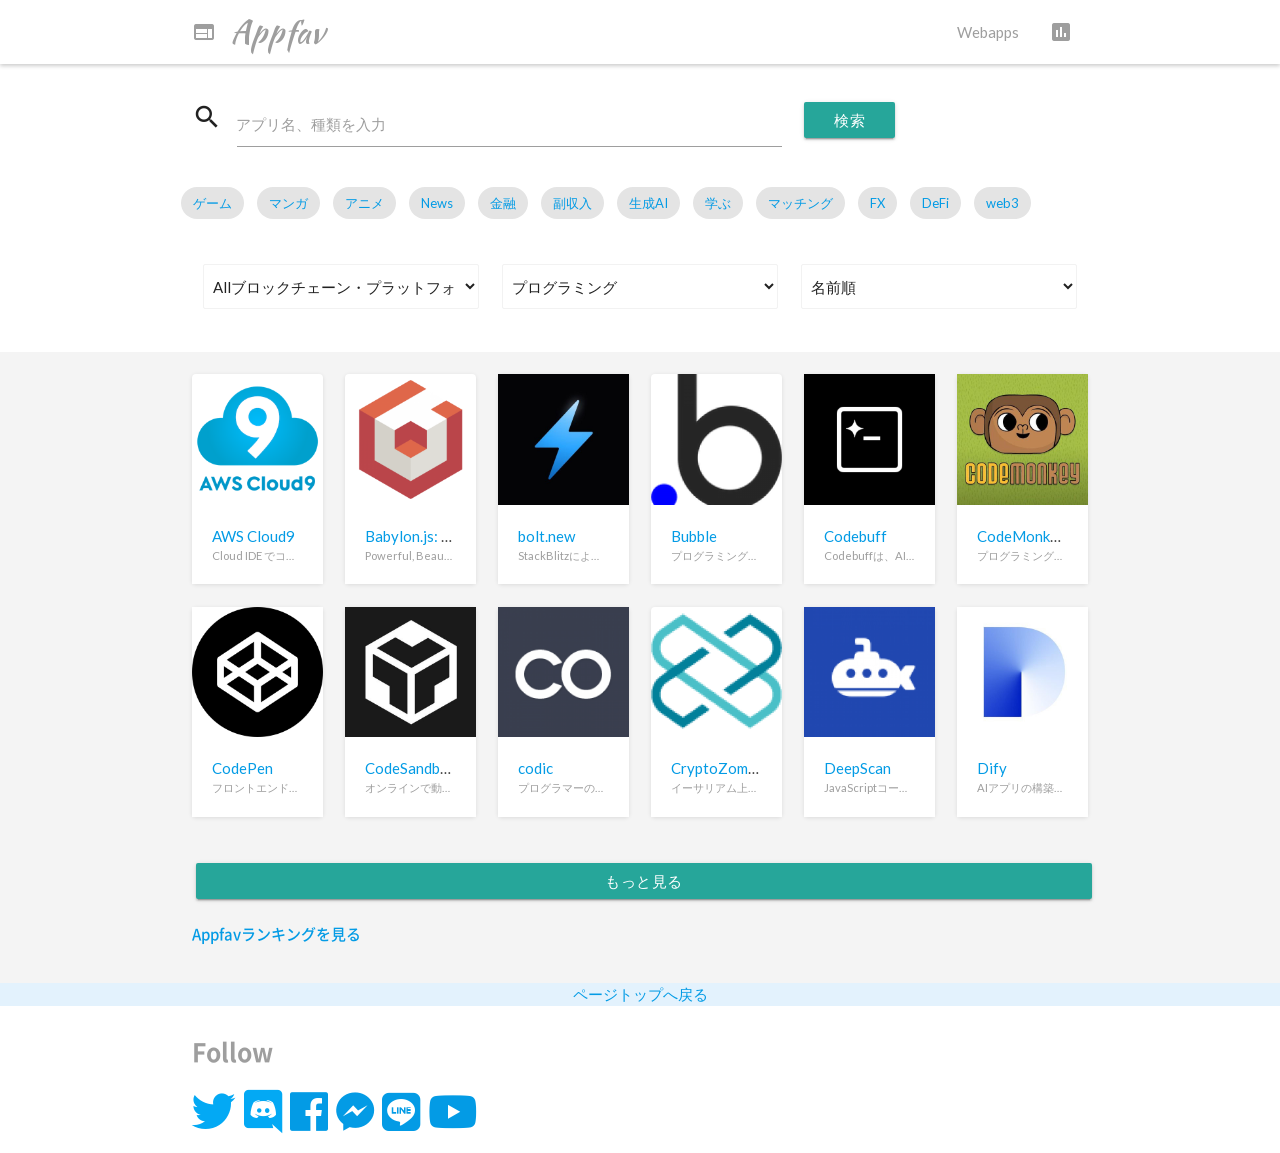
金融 (503, 204)
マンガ (288, 204)
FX (877, 204)
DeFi (935, 204)
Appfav (258, 32)
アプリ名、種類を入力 (312, 125)
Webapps (988, 32)
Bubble (694, 536)
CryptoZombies (723, 769)
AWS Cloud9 (253, 536)
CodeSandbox (411, 769)
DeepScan (857, 769)
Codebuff (855, 536)
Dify (992, 769)
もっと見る (644, 881)
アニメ (364, 204)
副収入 (572, 204)
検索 (849, 120)
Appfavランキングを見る (276, 934)
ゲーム (212, 204)
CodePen (242, 769)
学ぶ (718, 204)
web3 (1002, 204)
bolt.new (546, 536)
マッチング (800, 204)
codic (535, 769)
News (437, 204)
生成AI (648, 204)
